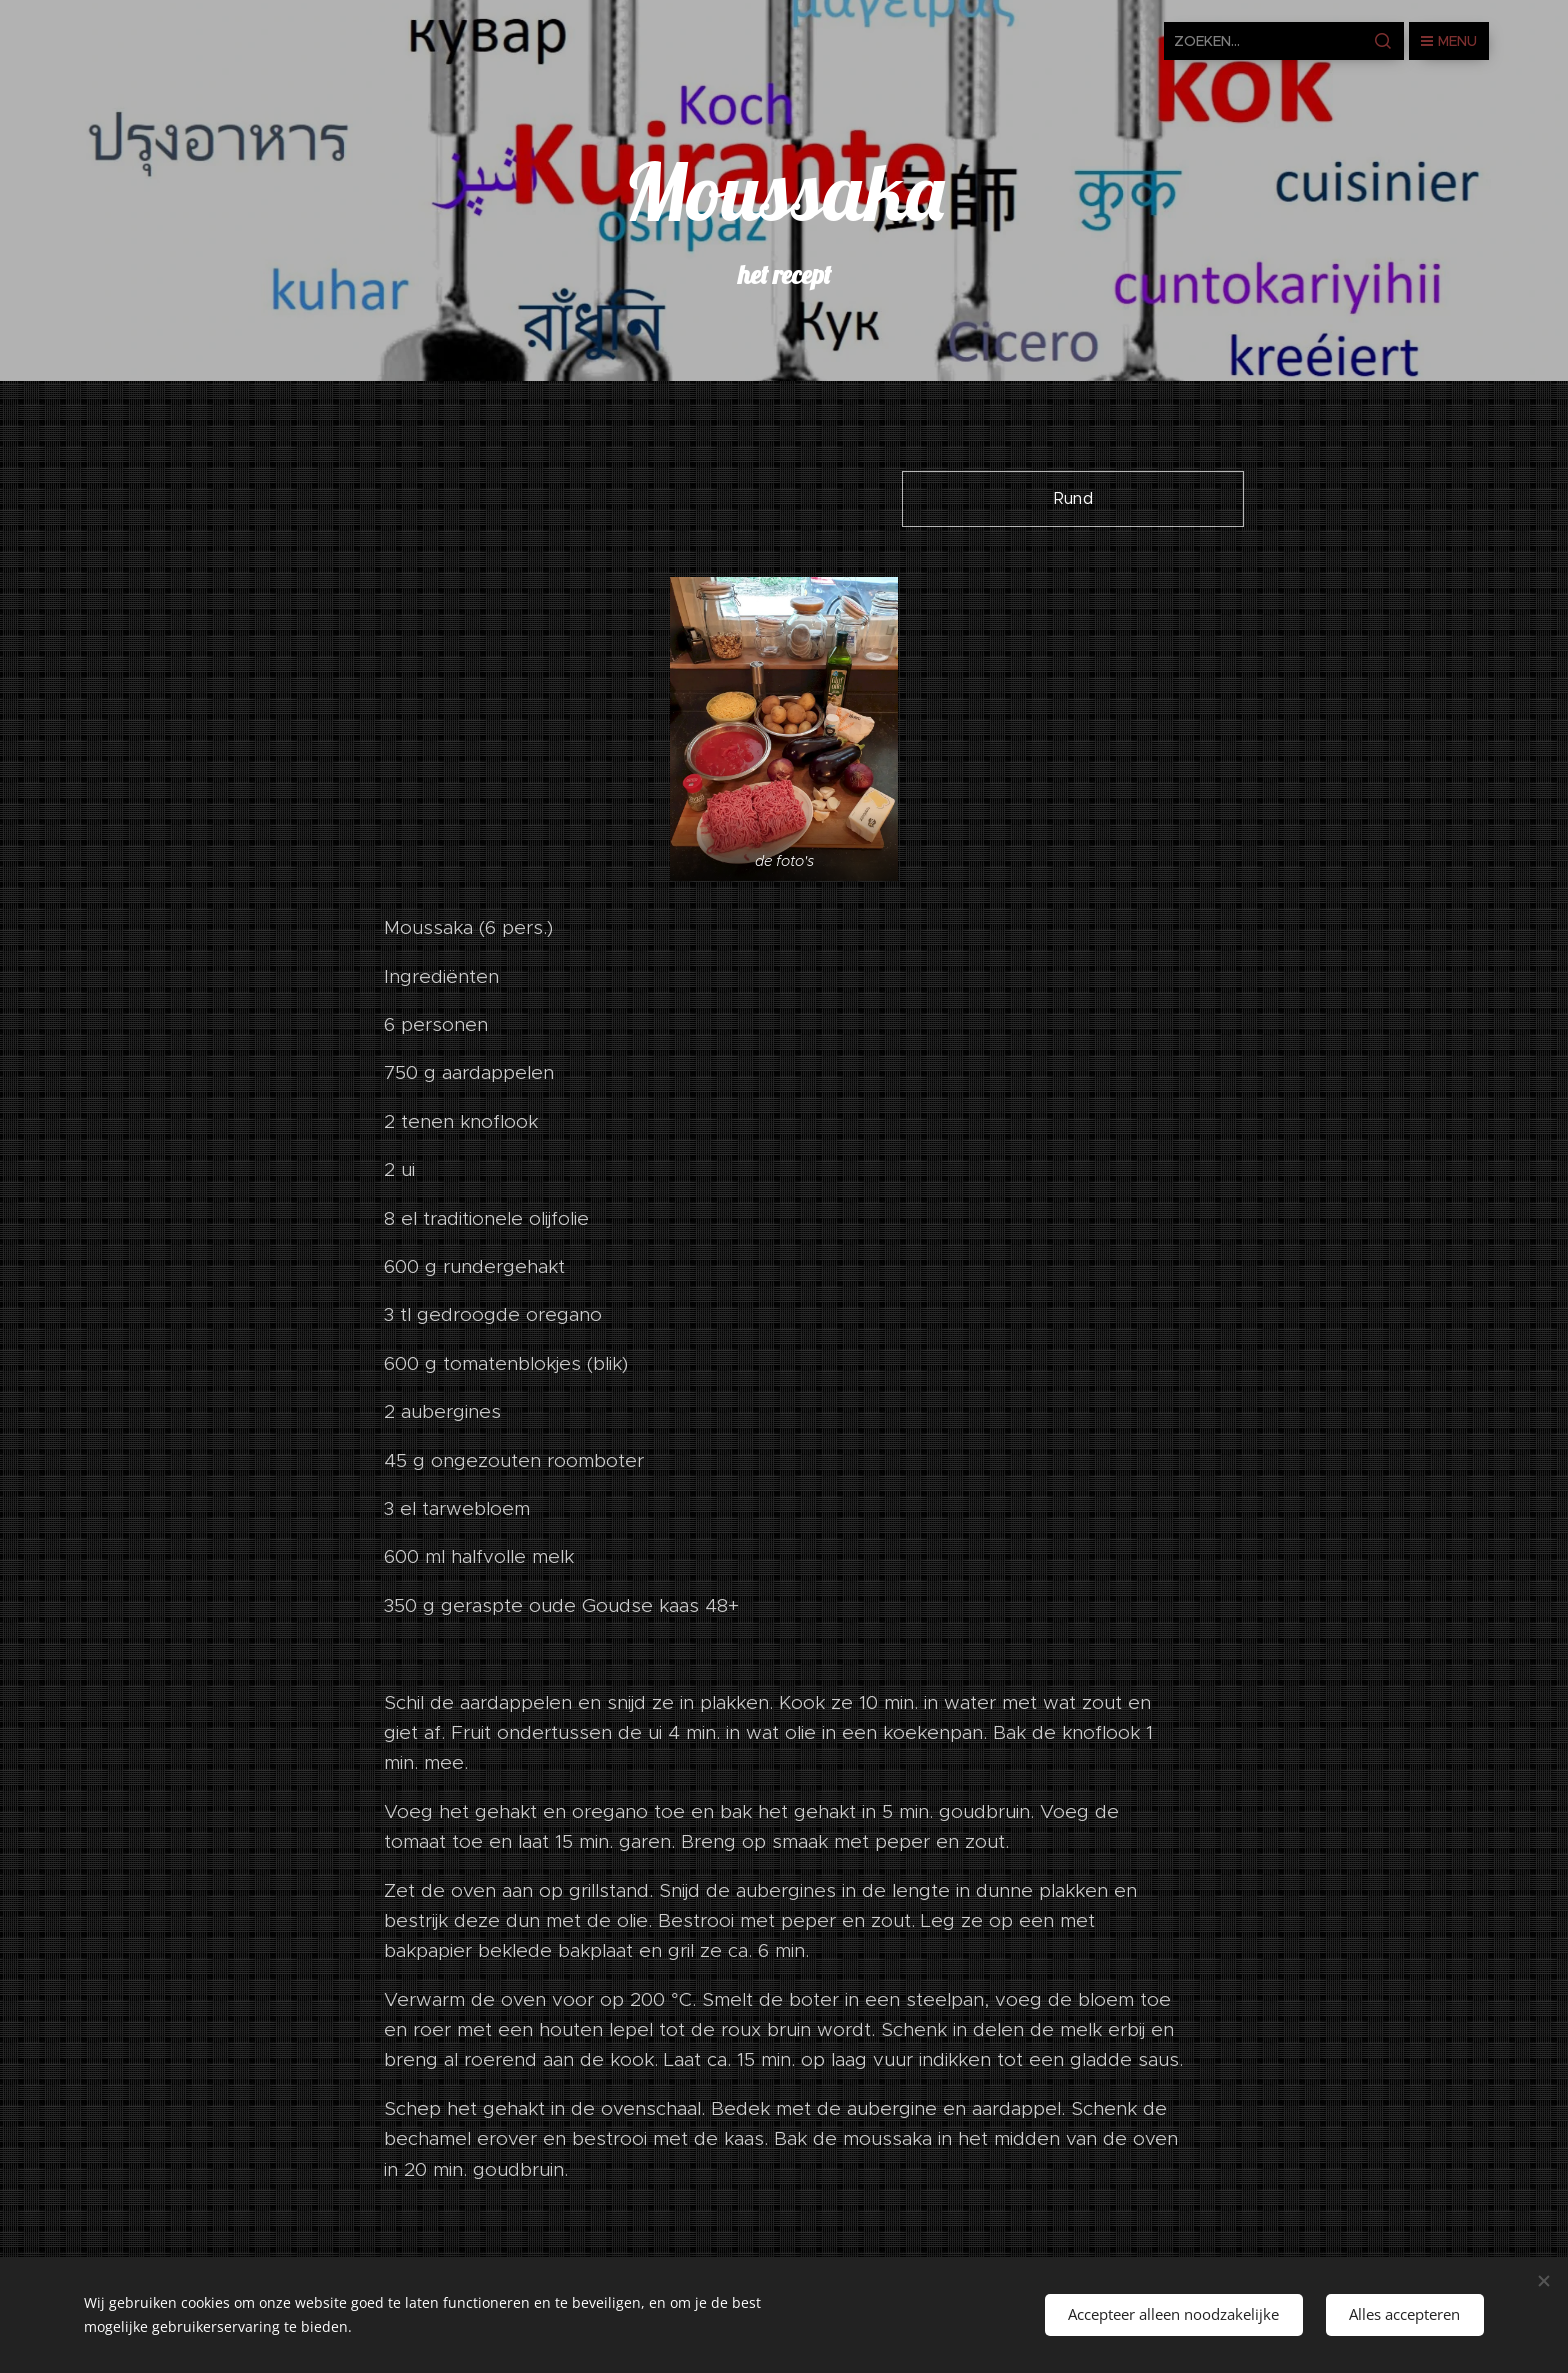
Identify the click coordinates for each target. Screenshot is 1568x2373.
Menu (1449, 41)
